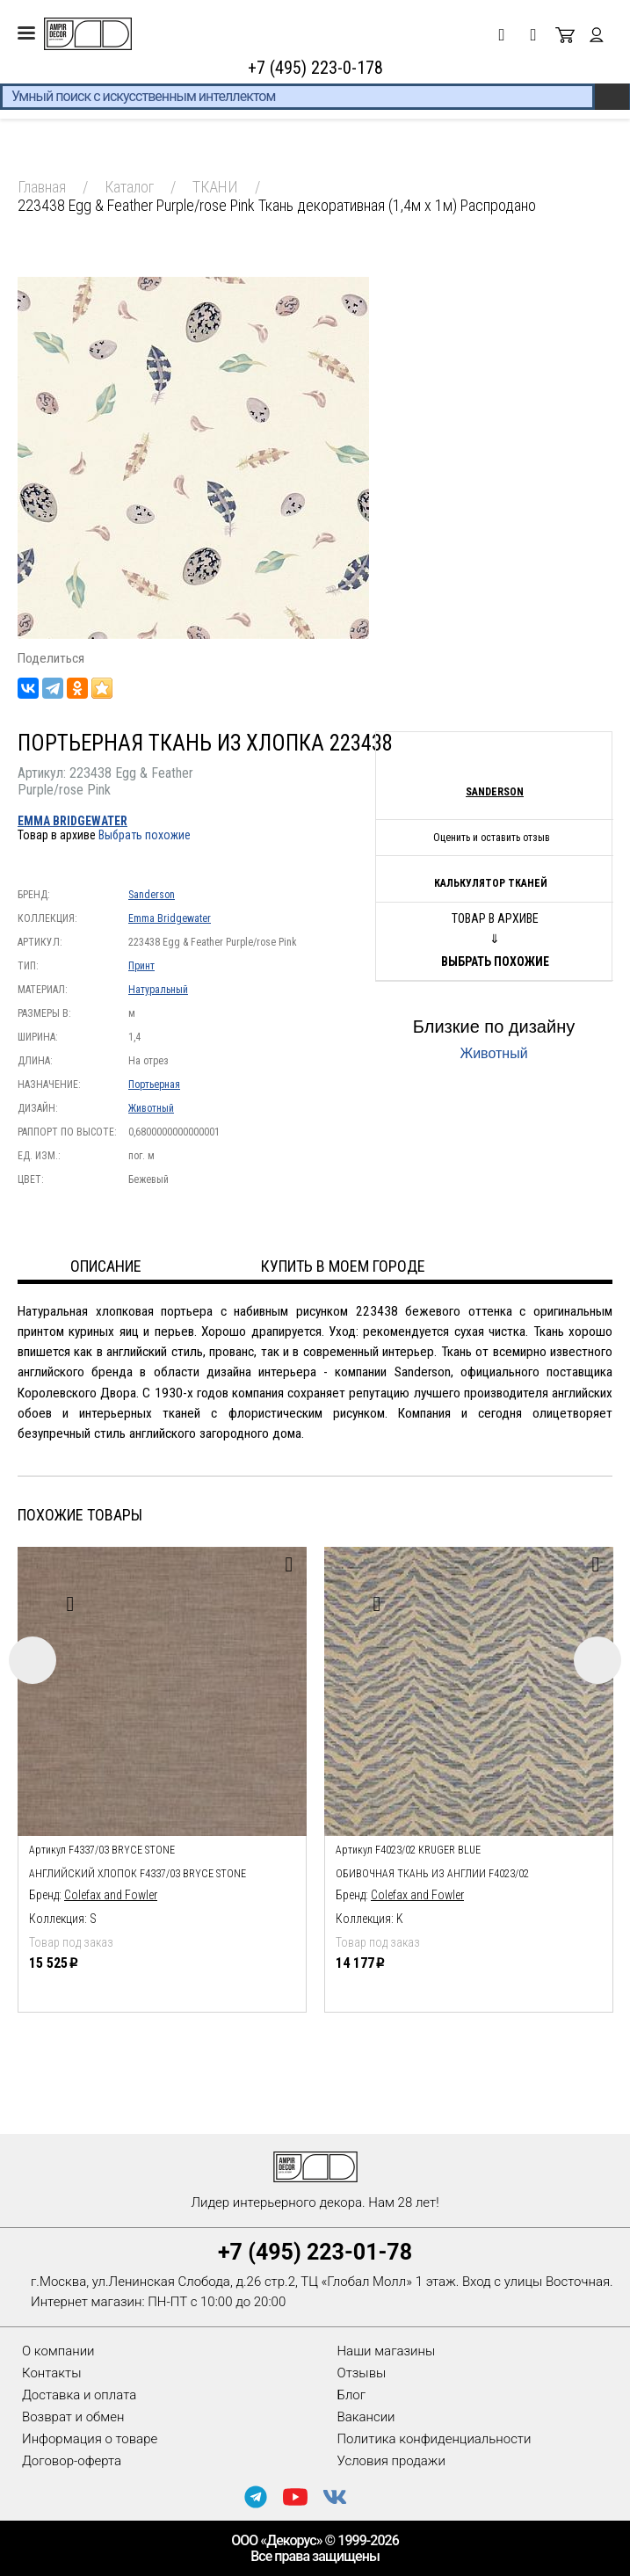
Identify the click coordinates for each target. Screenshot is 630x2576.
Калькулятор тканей (490, 883)
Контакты (51, 2373)
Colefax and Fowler (110, 1895)
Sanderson (151, 895)
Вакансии (366, 2417)
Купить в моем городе (343, 1266)
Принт (141, 966)
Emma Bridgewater (72, 821)
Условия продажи (391, 2461)
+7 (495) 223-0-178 (315, 67)
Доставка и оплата (79, 2395)
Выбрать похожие (144, 835)
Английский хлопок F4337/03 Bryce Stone (137, 1874)
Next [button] (597, 1660)
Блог (351, 2395)
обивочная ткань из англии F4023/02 (432, 1874)
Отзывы (362, 2373)
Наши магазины (386, 2351)
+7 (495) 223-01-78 (315, 2252)
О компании (58, 2351)
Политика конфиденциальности (434, 2439)
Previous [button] (32, 1660)
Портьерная (154, 1084)
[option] (162, 1775)
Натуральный (158, 989)
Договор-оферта (71, 2461)
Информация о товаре (89, 2439)
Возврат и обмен (73, 2417)
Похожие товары (80, 1515)
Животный (151, 1108)
